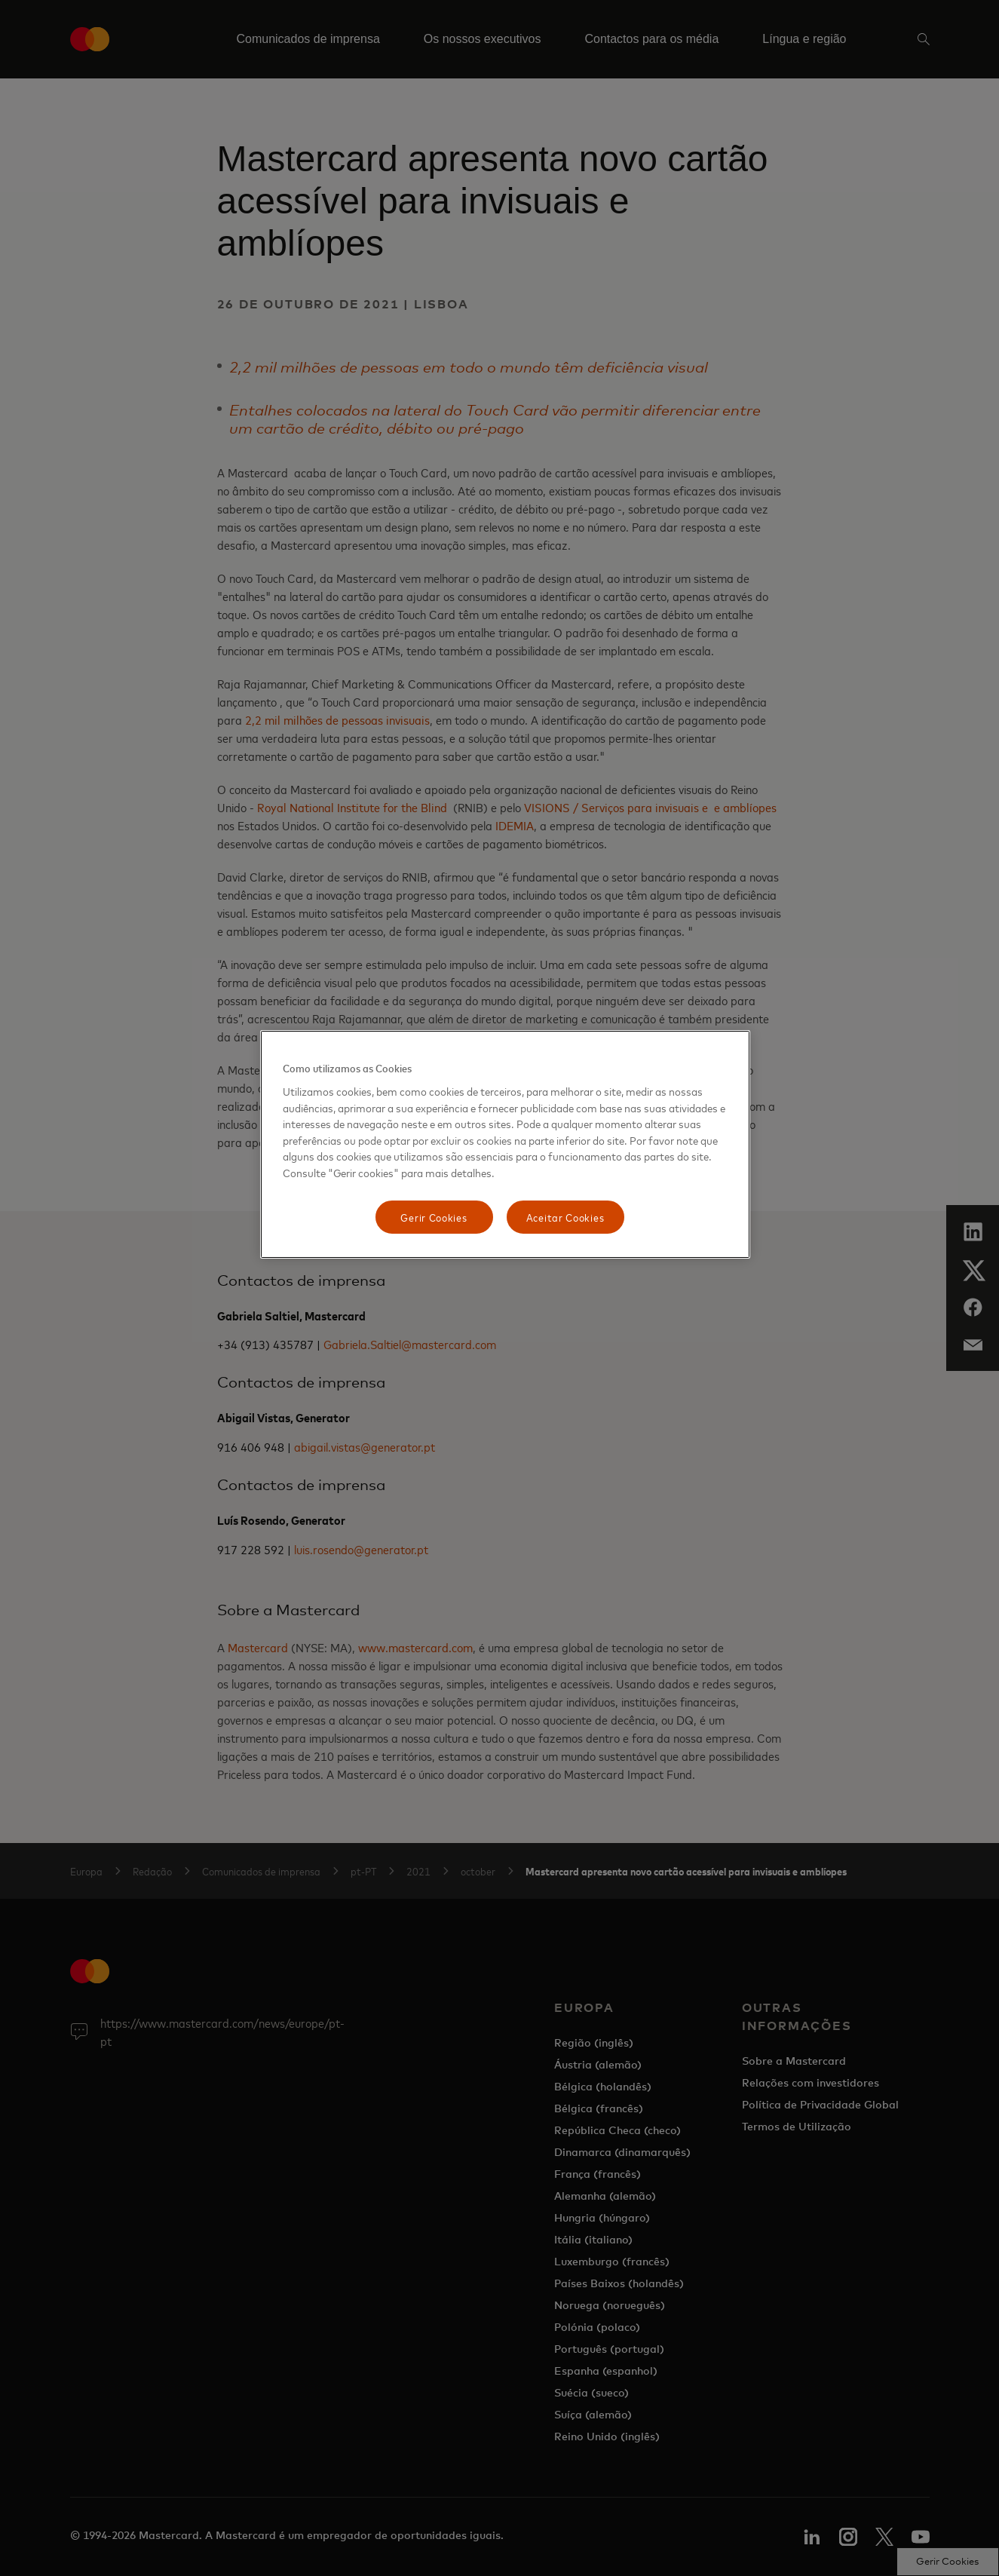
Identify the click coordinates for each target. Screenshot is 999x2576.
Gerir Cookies (433, 1217)
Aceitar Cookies (565, 1217)
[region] (505, 1144)
